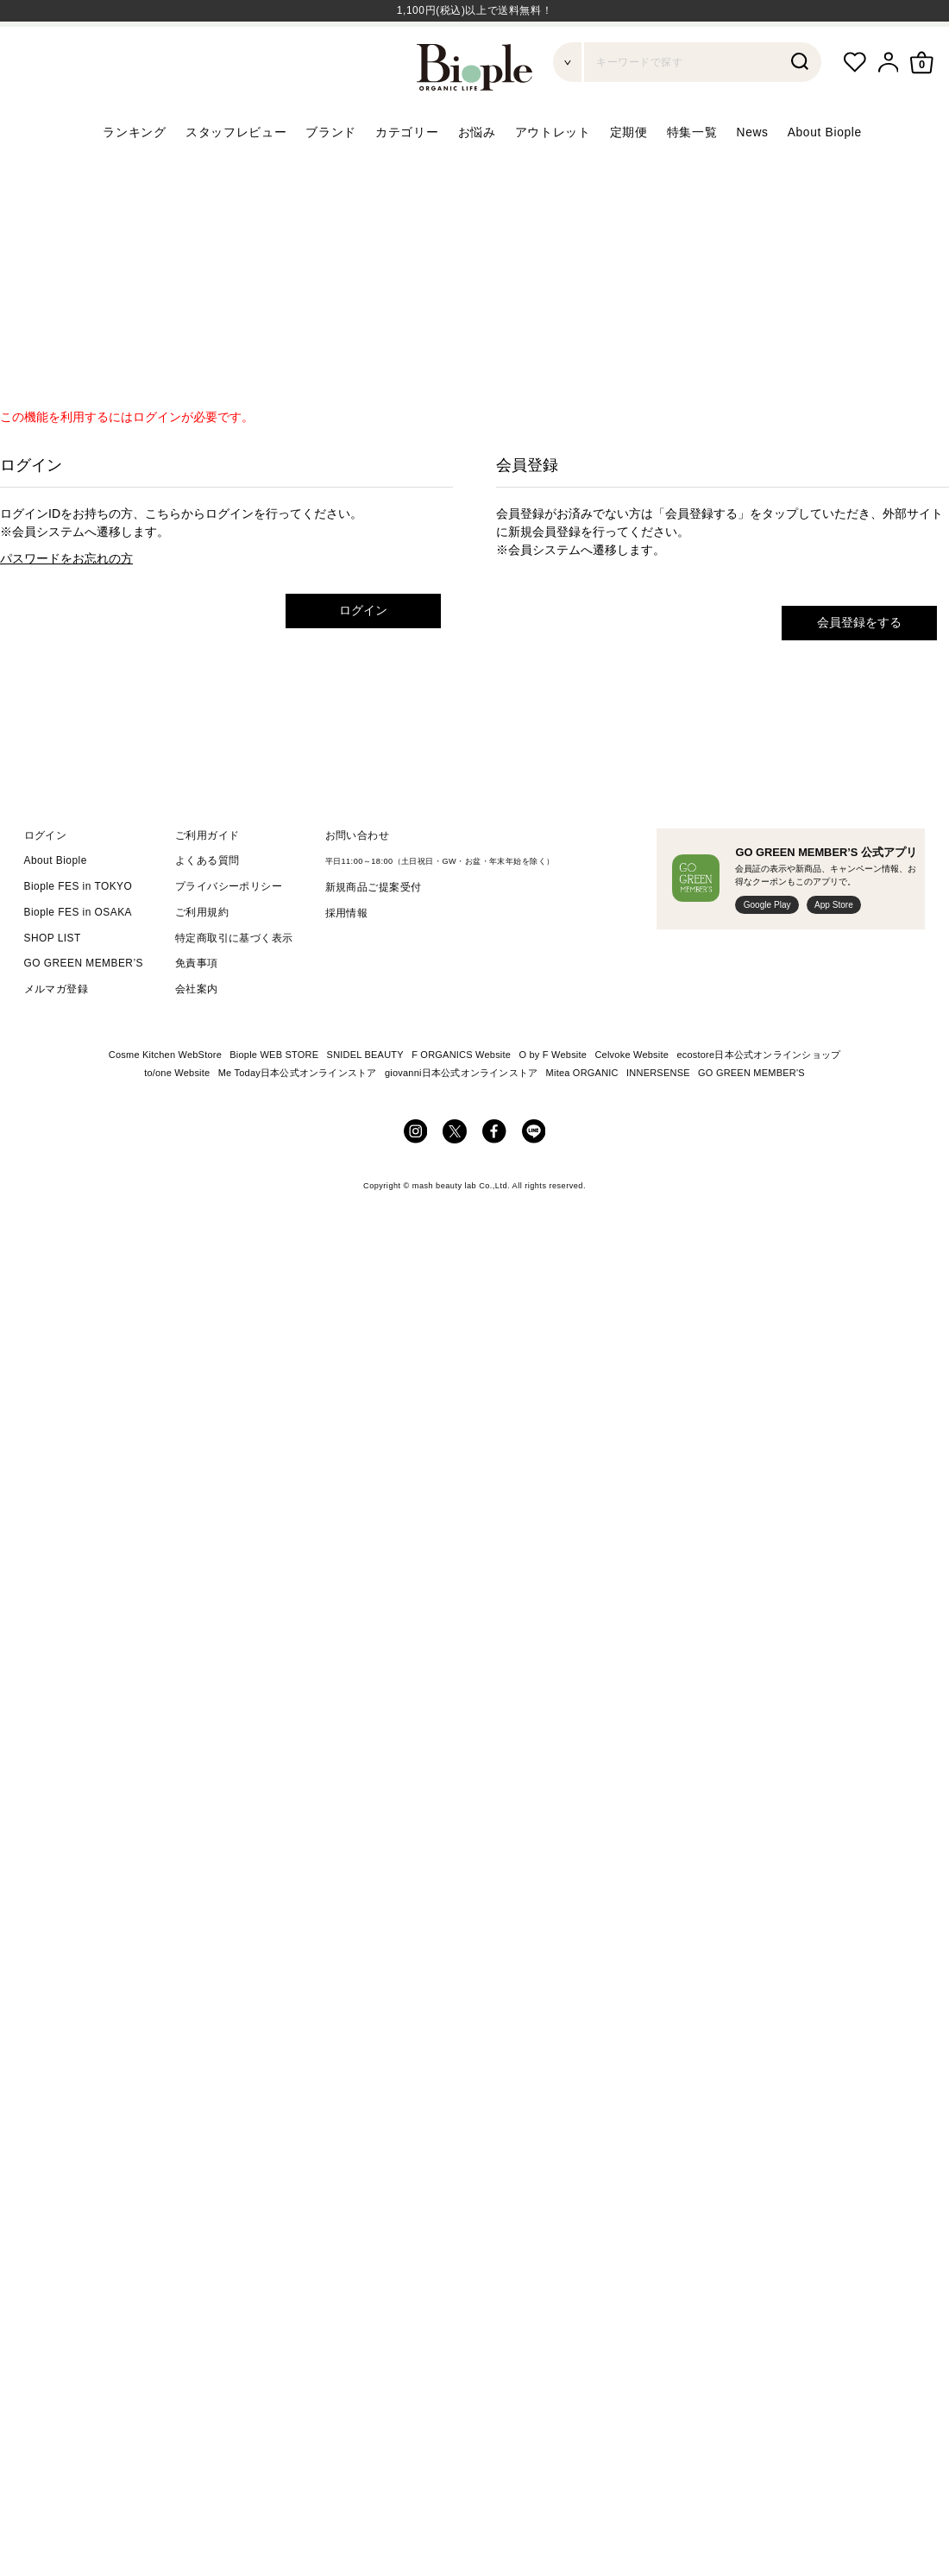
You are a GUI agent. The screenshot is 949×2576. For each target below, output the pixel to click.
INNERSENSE (658, 1114)
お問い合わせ (357, 876)
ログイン (363, 651)
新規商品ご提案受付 (373, 929)
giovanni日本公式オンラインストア (461, 1114)
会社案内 (196, 1030)
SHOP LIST (52, 979)
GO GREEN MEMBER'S (751, 1114)
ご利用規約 (202, 954)
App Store (833, 946)
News (753, 173)
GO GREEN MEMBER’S (83, 1004)
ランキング (134, 173)
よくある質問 (207, 902)
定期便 (629, 173)
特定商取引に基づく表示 (234, 979)
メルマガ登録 (56, 1030)
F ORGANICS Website (461, 1096)
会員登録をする (859, 664)
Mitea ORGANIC (582, 1114)
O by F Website (552, 1096)
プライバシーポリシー (229, 928)
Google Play (767, 946)
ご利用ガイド (207, 876)
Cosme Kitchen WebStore (165, 1096)
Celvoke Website (631, 1096)
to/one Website (177, 1114)
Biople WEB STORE (273, 1096)
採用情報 (346, 954)
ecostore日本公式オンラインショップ (758, 1096)
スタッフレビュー (236, 173)
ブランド (330, 173)
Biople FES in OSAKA (78, 954)
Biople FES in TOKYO (78, 928)
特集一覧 (692, 173)
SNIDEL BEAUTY (365, 1096)
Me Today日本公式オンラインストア (297, 1114)
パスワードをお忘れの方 (66, 600)
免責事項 (196, 1004)
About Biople (825, 173)
